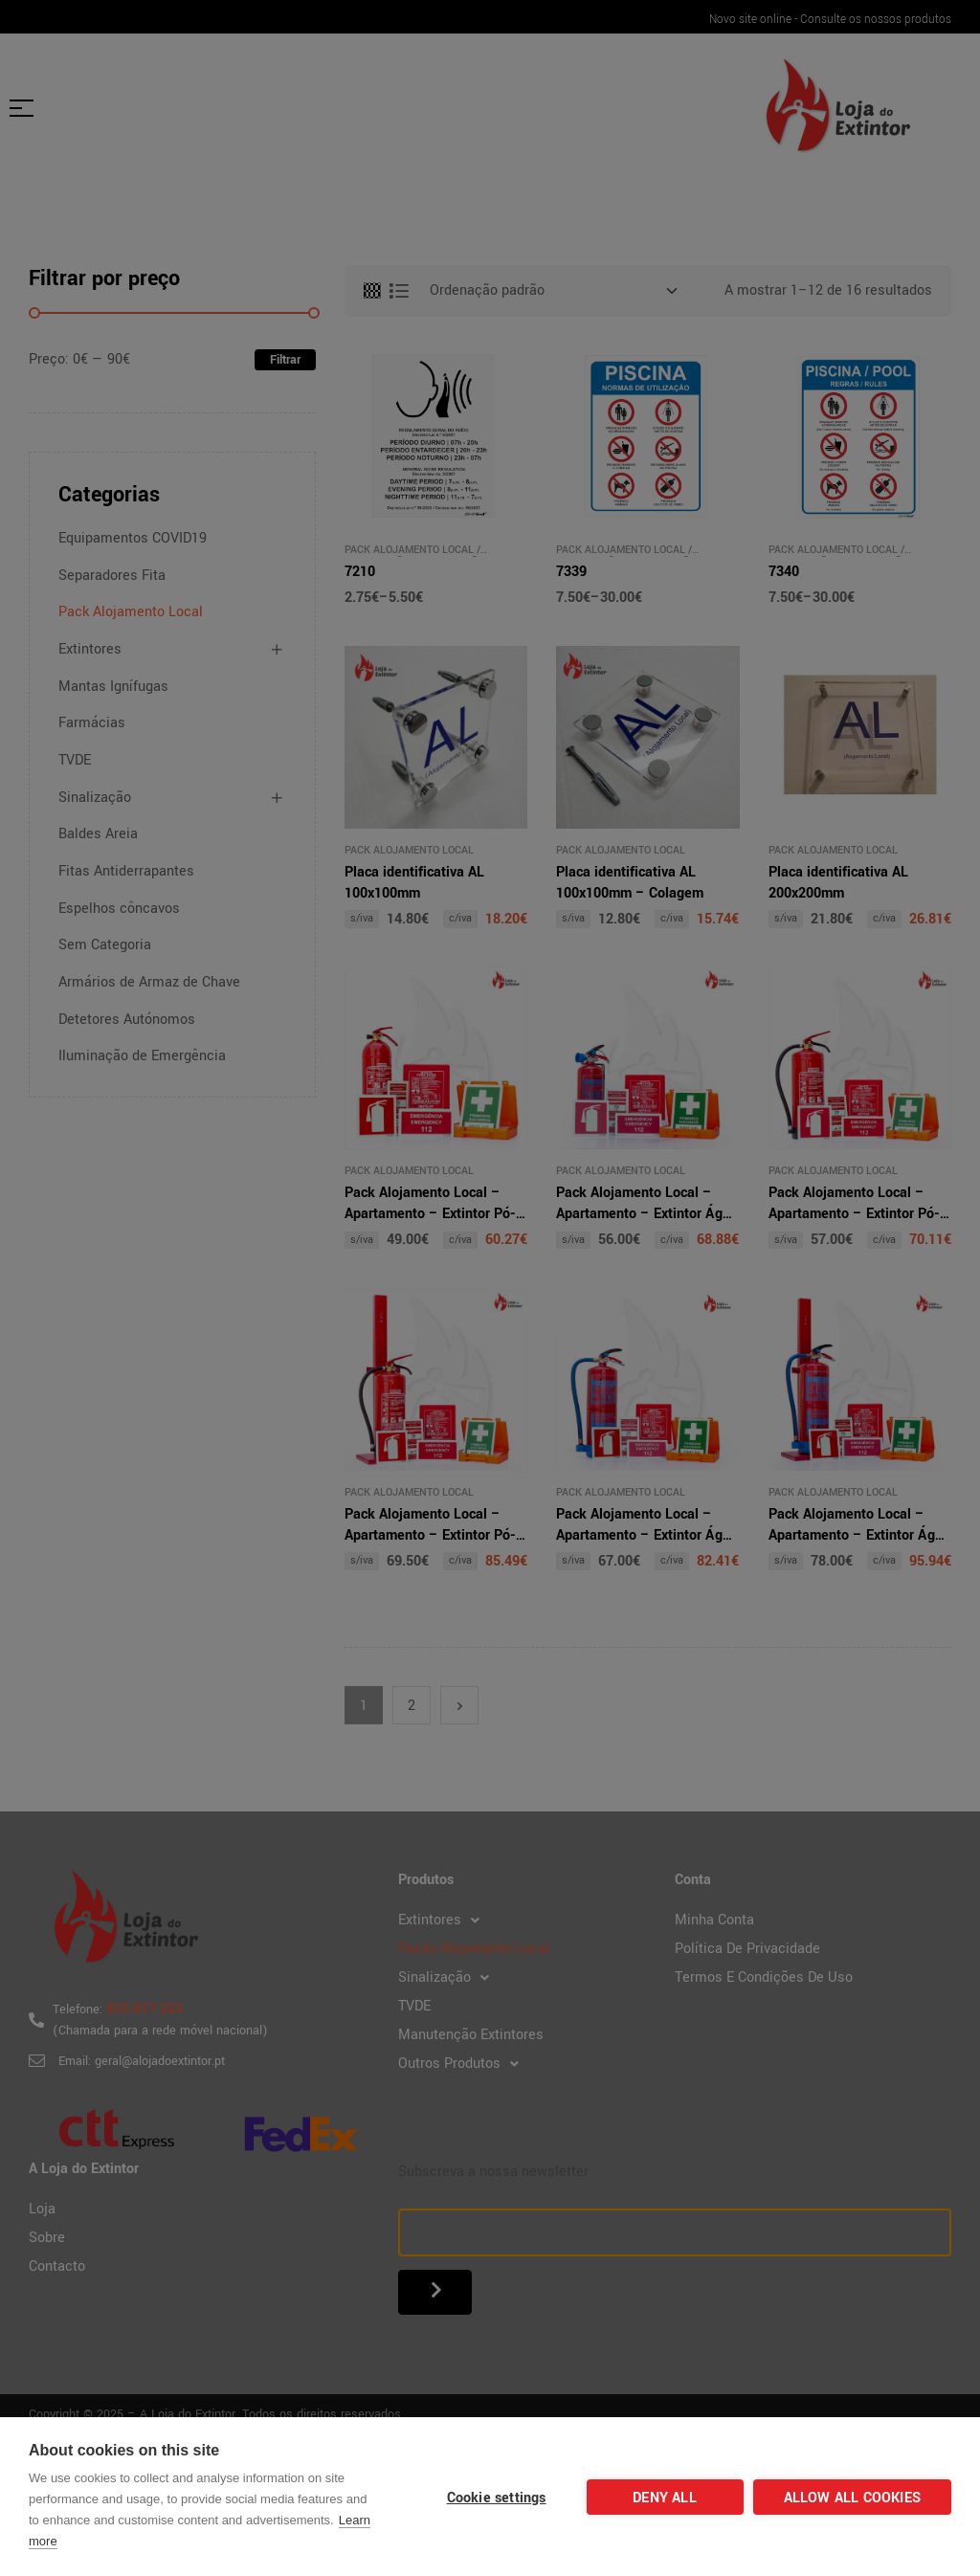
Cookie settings (496, 2498)
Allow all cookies (852, 2498)
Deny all (665, 2498)
